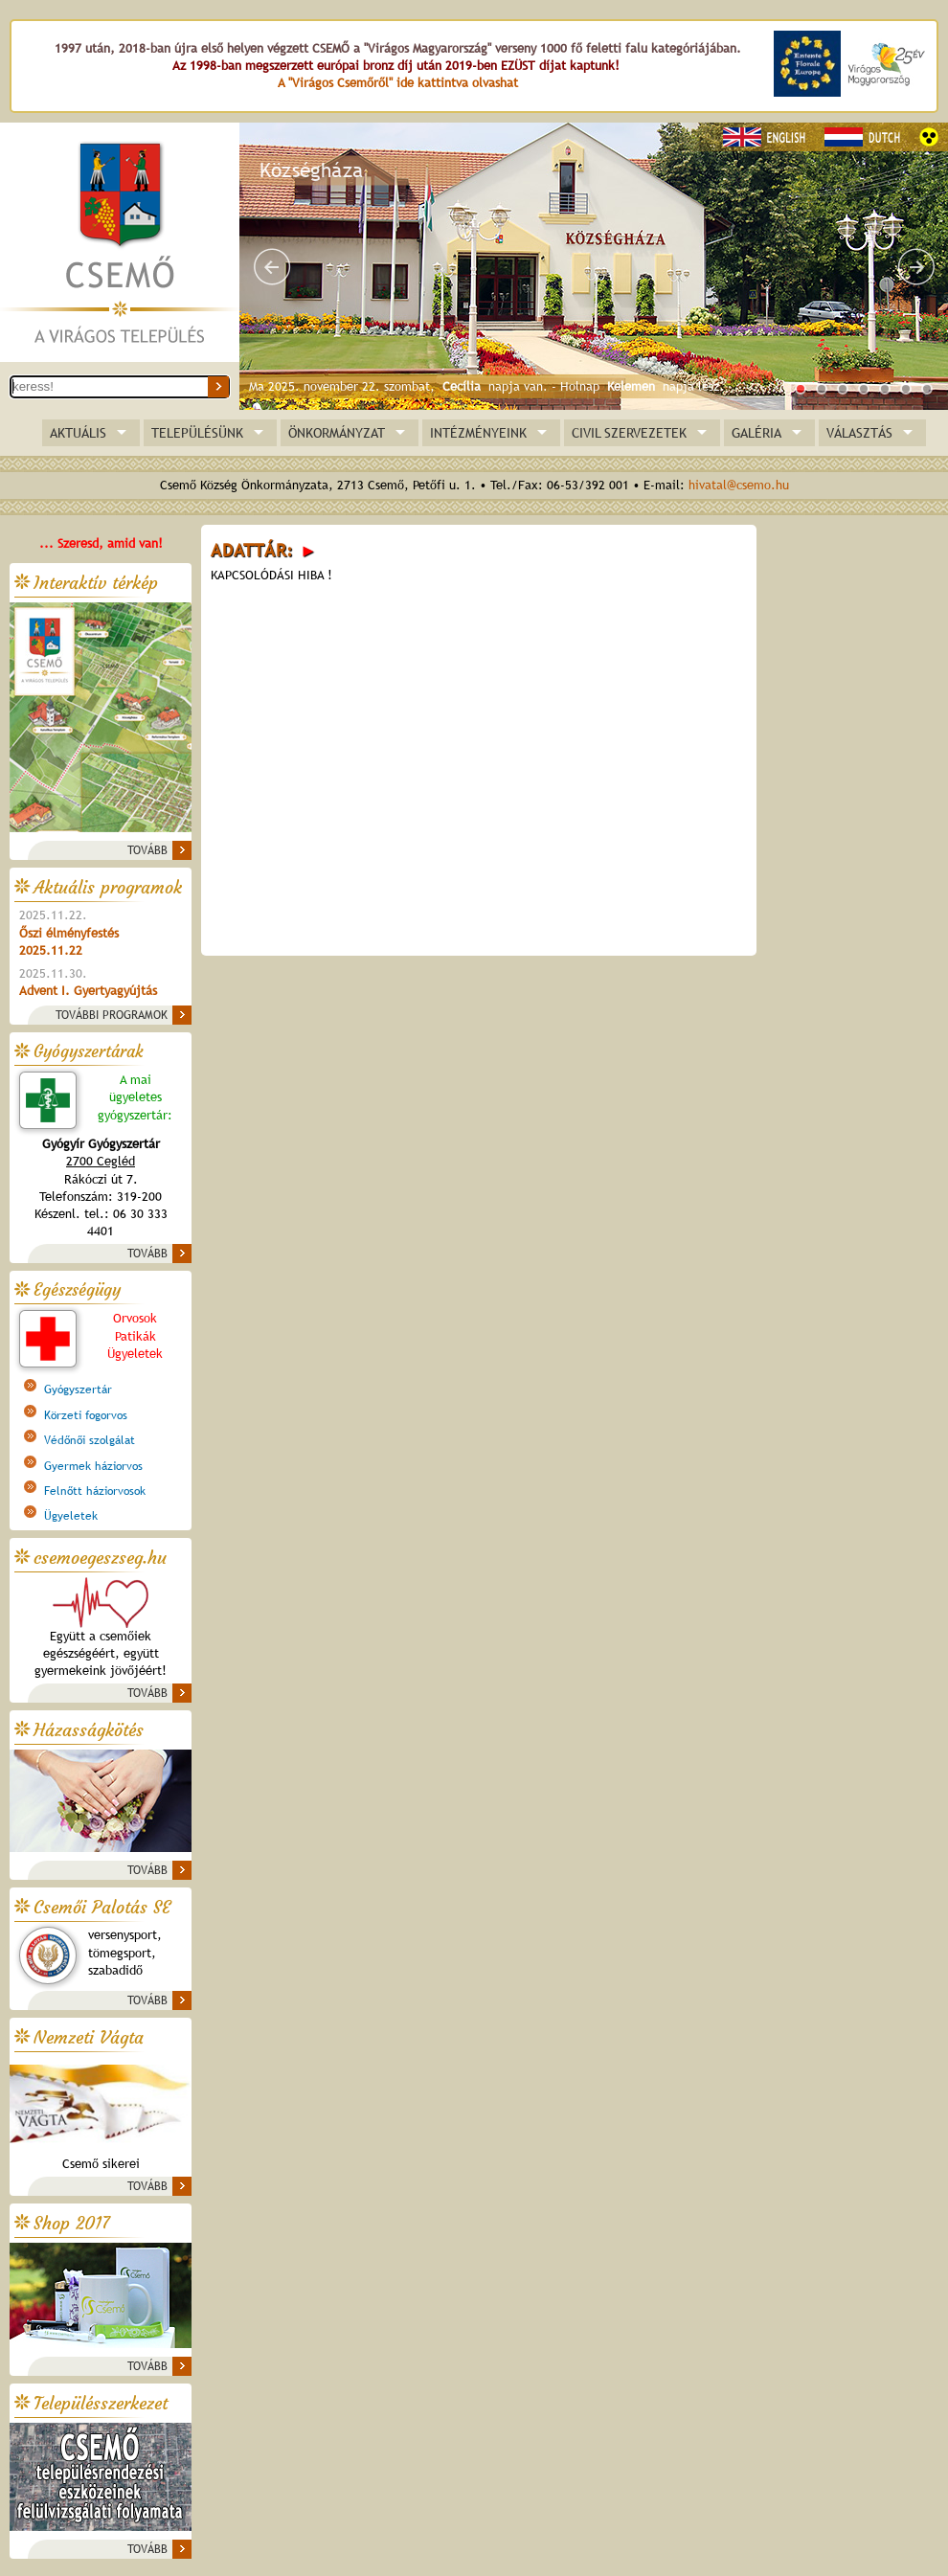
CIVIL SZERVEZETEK (629, 433)
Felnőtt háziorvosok (95, 1491)
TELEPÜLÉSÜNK (197, 433)
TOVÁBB (147, 850)
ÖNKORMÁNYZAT (336, 433)
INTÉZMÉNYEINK (478, 433)
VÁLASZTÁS (859, 433)
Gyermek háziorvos (93, 1466)
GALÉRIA (756, 433)
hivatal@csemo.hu (738, 485)
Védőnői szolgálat (89, 1440)
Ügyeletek (71, 1516)
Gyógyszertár (78, 1389)
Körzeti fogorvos (85, 1415)
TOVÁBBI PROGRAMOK (112, 1015)
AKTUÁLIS (78, 433)
